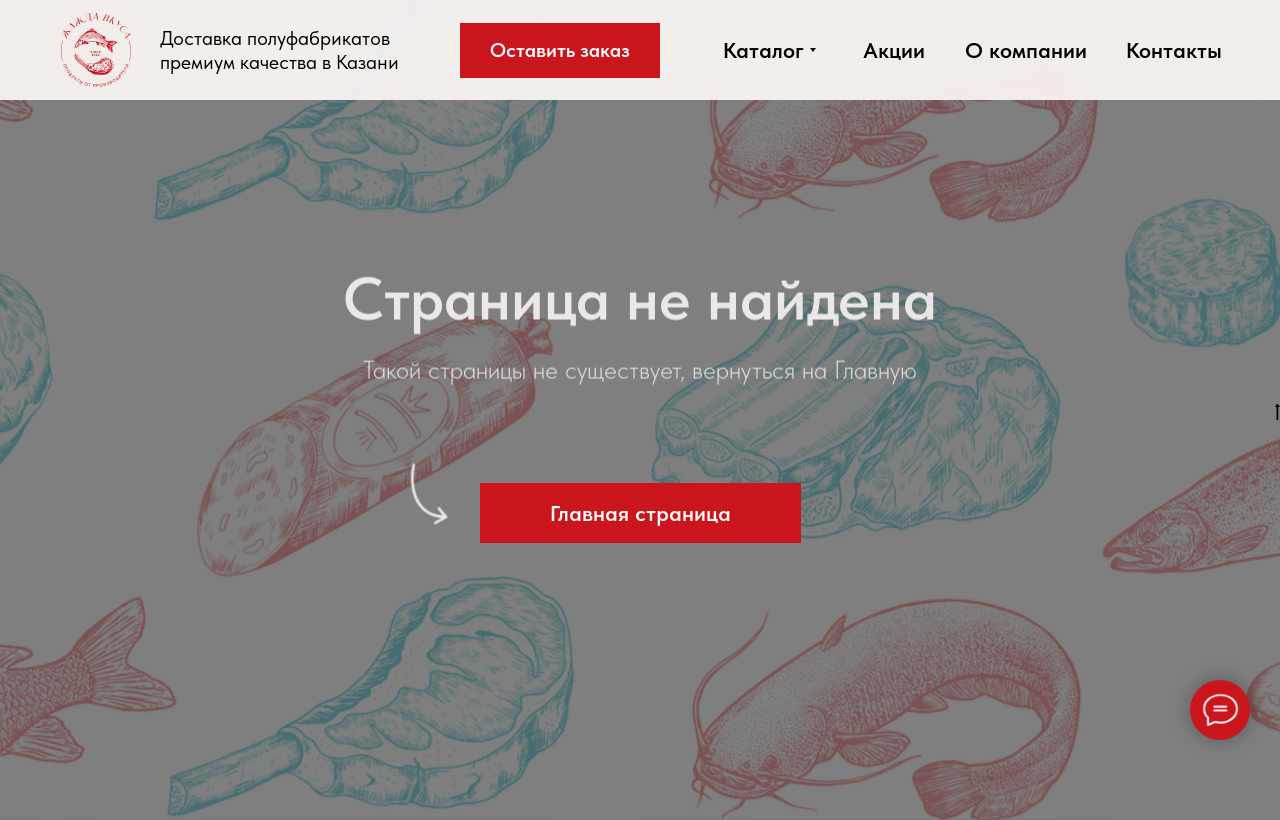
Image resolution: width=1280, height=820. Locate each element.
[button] (560, 50)
